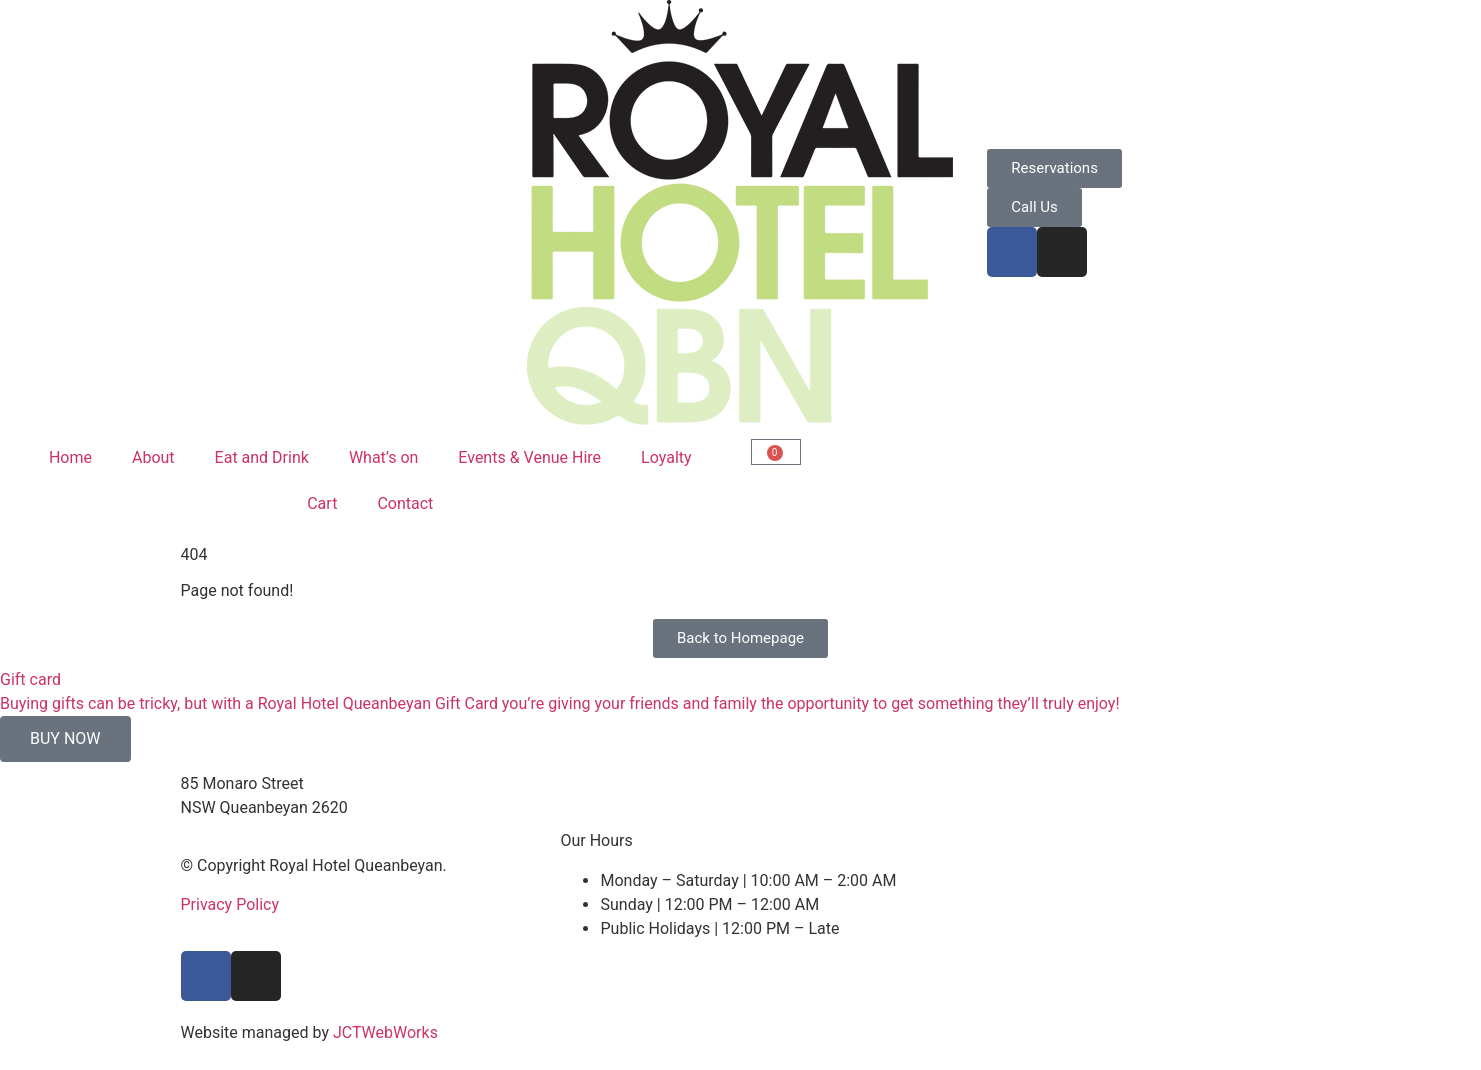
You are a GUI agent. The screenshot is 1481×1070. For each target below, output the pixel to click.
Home (70, 457)
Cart (322, 503)
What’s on (383, 457)
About (153, 457)
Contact (405, 503)
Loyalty (666, 457)
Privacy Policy (230, 904)
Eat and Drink (262, 457)
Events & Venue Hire (529, 457)
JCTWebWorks (385, 1032)
